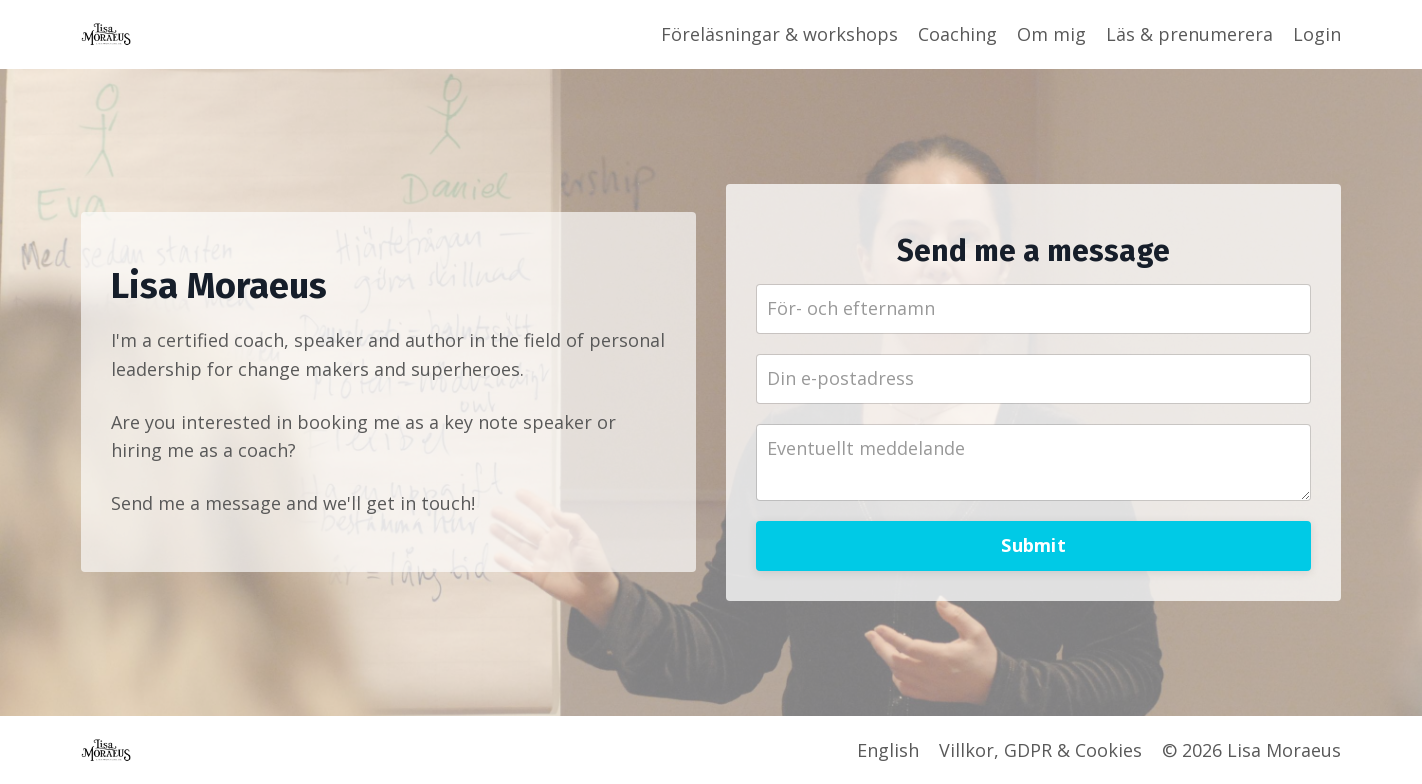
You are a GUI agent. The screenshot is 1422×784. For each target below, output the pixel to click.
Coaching (957, 34)
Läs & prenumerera (1189, 34)
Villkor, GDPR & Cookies (1040, 750)
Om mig (1051, 34)
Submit (1033, 545)
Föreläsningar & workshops (779, 34)
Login (1317, 34)
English (888, 750)
